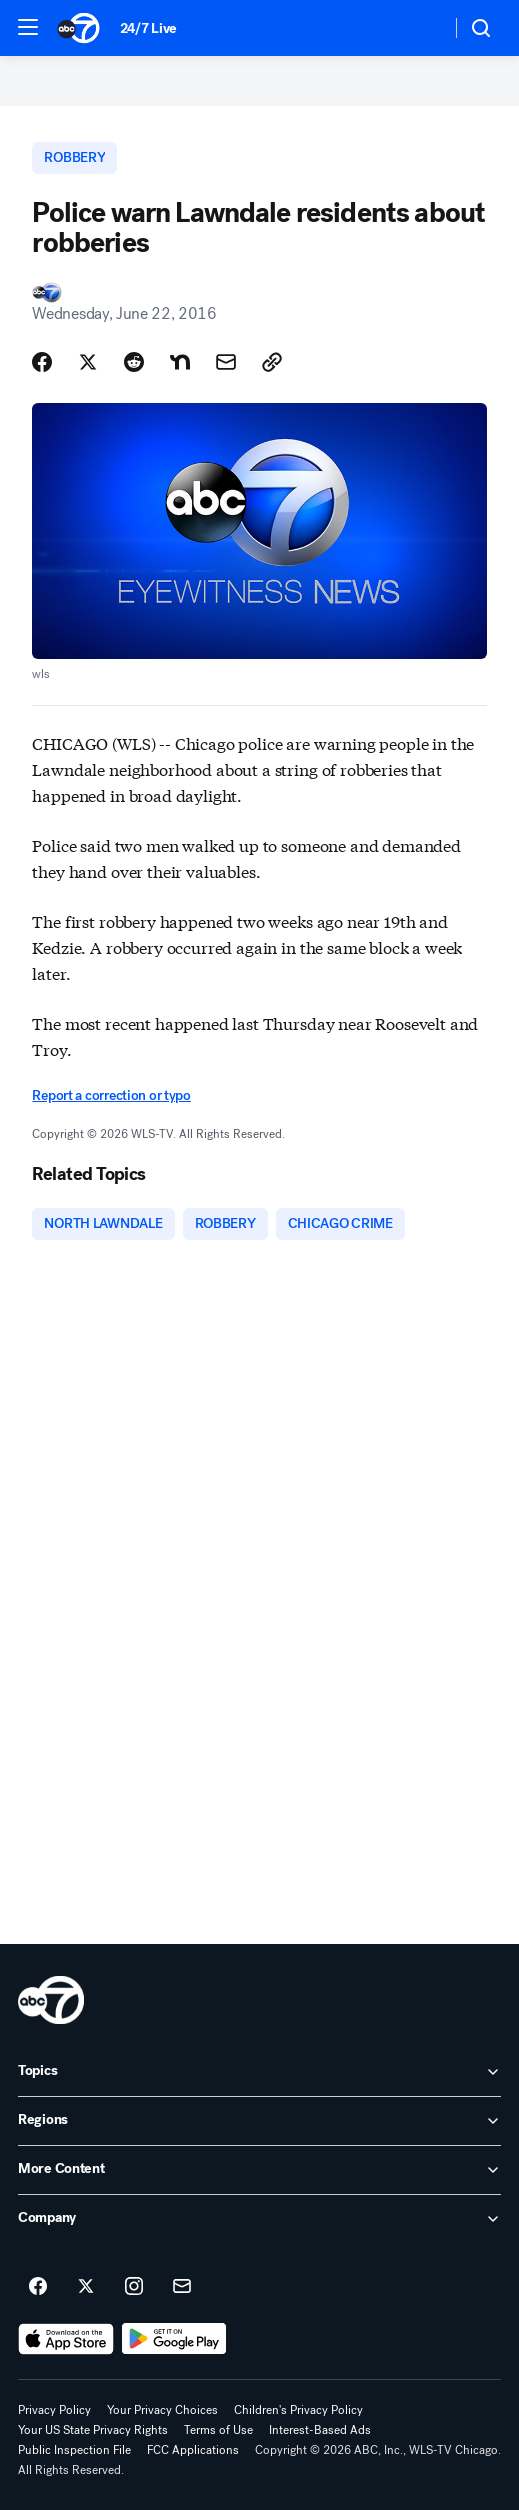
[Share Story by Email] (226, 362)
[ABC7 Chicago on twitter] (86, 2287)
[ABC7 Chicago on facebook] (38, 2287)
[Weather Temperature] (419, 28)
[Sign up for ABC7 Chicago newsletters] (182, 2287)
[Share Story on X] (88, 362)
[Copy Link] (272, 362)
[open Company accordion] (259, 2219)
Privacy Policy (54, 2410)
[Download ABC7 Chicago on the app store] (66, 2339)
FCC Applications (193, 2450)
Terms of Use (218, 2430)
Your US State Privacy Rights (93, 2430)
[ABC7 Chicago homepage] (78, 28)
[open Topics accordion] (259, 2072)
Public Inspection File (74, 2450)
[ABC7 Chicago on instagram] (134, 2287)
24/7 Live (148, 28)
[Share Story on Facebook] (42, 362)
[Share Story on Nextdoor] (180, 362)
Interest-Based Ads (320, 2430)
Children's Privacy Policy (298, 2410)
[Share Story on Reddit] (134, 362)
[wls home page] (51, 2000)
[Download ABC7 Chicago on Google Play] (174, 2339)
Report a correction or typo (111, 1095)
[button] (28, 27)
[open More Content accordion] (259, 2170)
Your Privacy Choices (162, 2410)
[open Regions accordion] (259, 2121)
